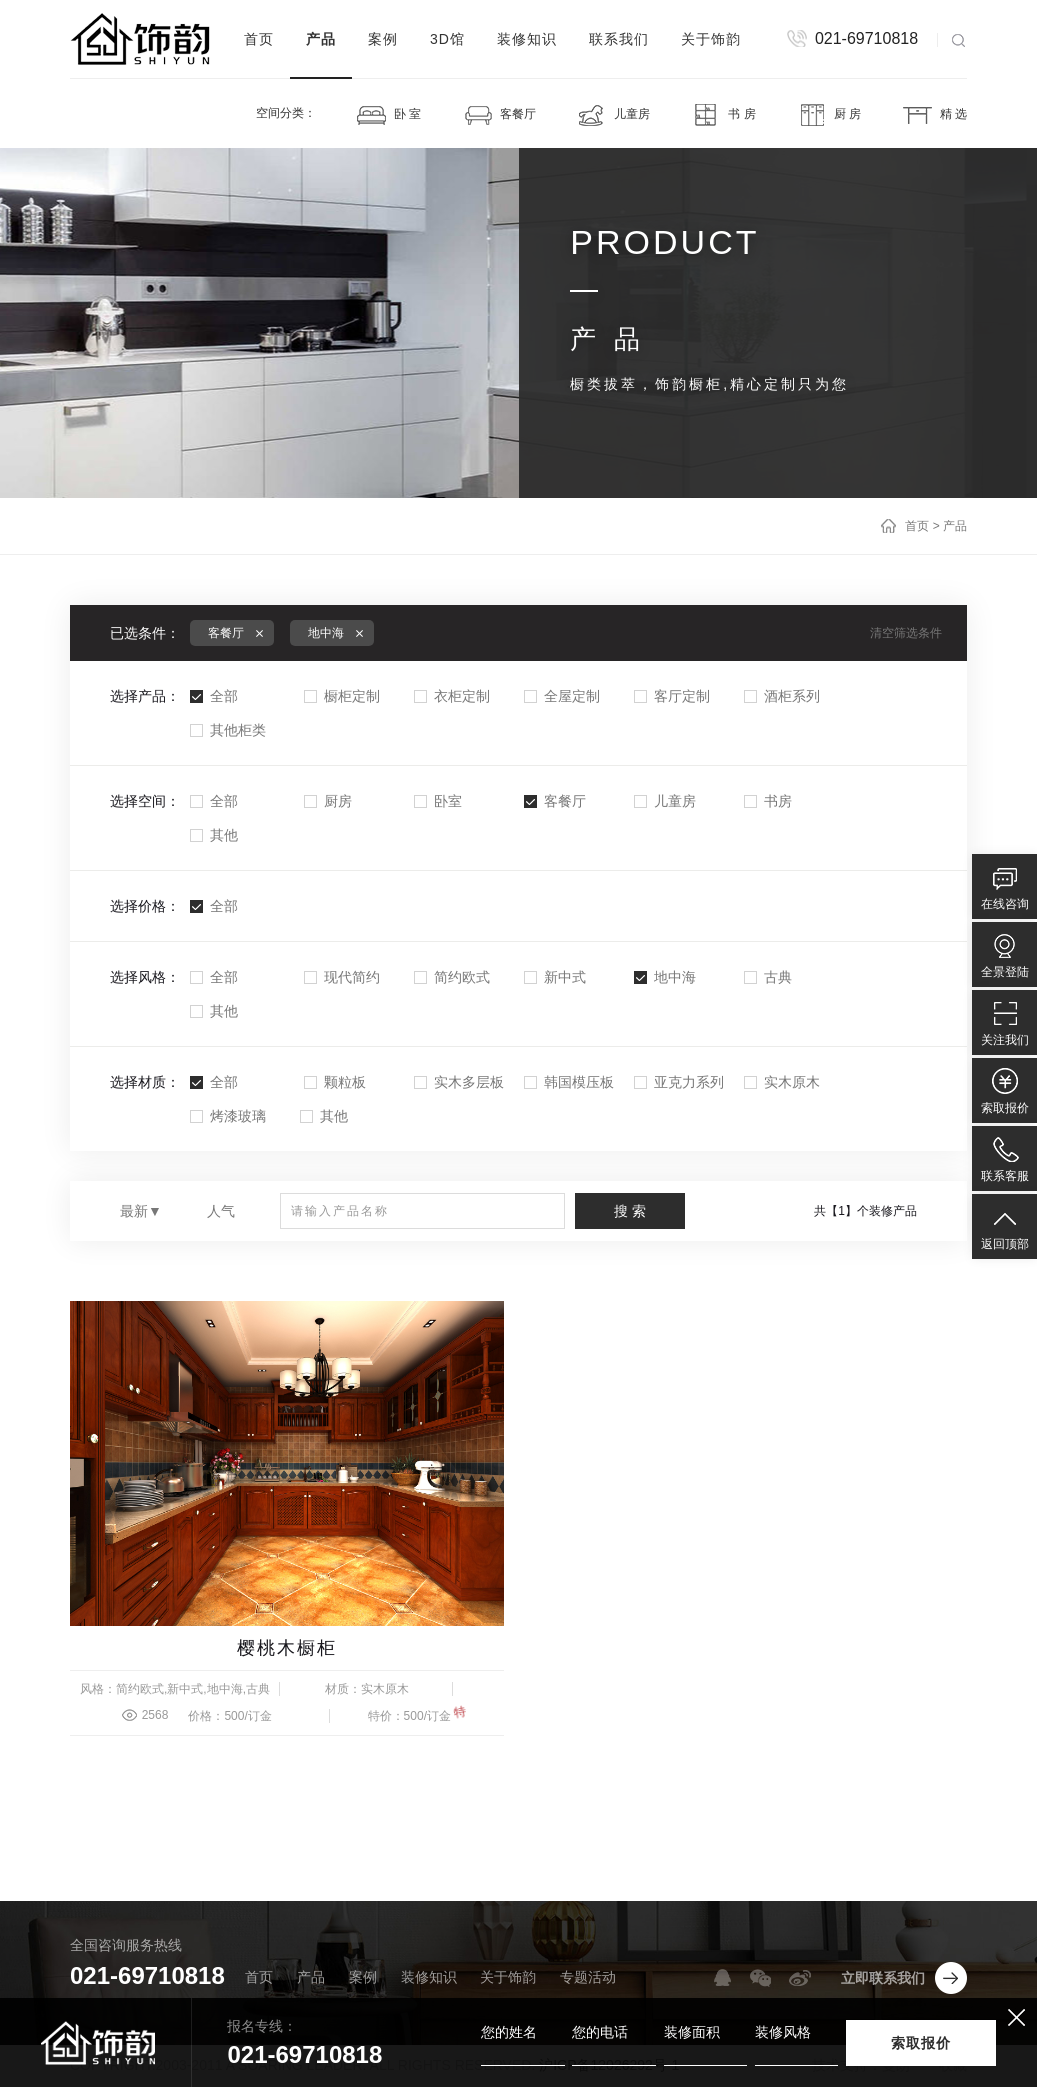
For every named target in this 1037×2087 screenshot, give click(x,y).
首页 (259, 39)
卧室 (438, 801)
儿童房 (665, 801)
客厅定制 (672, 696)
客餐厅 (555, 801)
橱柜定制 (342, 696)
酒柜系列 (782, 696)
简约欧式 (452, 977)
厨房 (328, 801)
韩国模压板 (569, 1082)
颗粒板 (335, 1082)
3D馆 (447, 39)
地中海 (665, 977)
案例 (383, 39)
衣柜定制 (452, 696)
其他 (214, 835)
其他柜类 (228, 730)
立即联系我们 (883, 1978)
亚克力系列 (679, 1082)
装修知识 (527, 39)
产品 (321, 39)
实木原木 (782, 1082)
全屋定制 (562, 696)
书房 (768, 801)
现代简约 (342, 977)
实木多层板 (459, 1082)
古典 (768, 977)
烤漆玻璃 (228, 1116)
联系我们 (619, 39)
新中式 (555, 977)
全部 (214, 696)
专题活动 (588, 1977)
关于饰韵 (711, 39)
